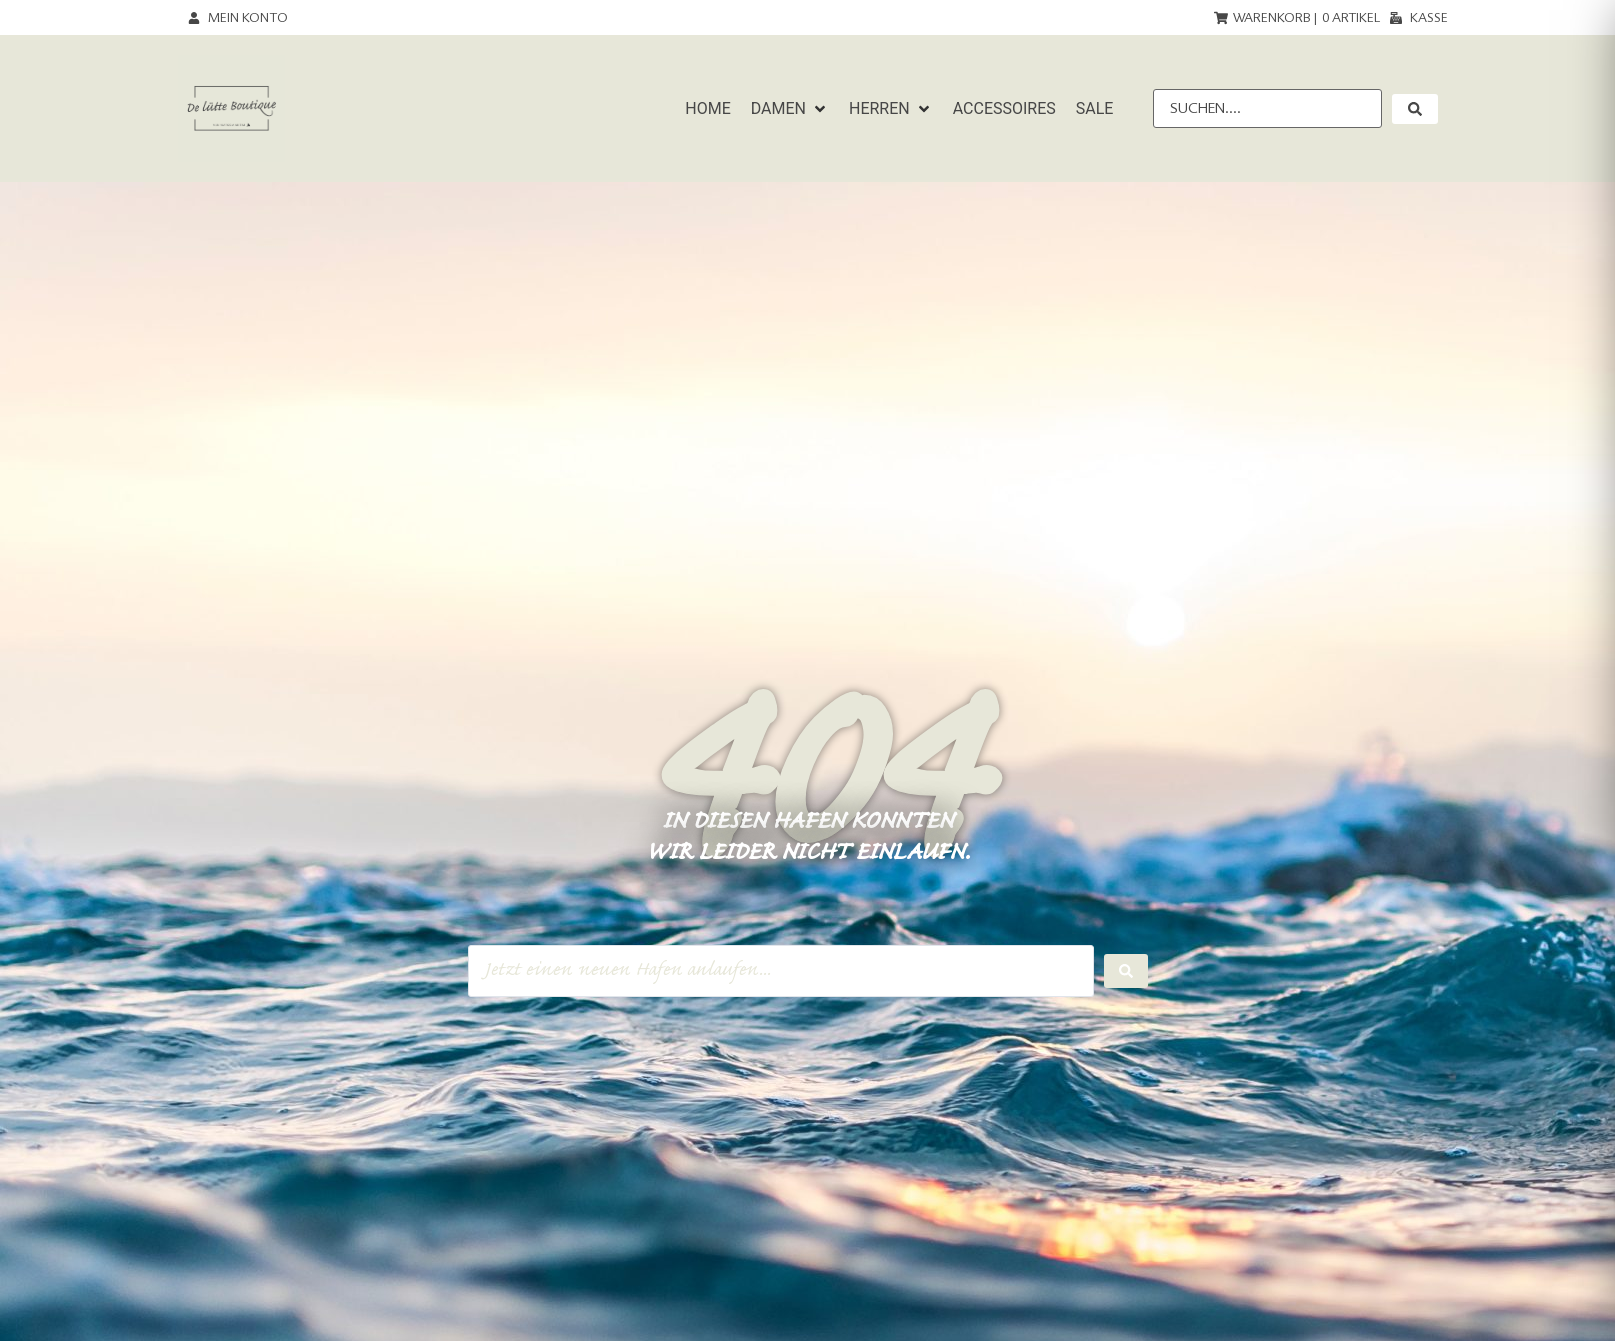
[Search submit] (1126, 971)
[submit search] (1415, 109)
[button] (790, 109)
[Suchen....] (1267, 108)
